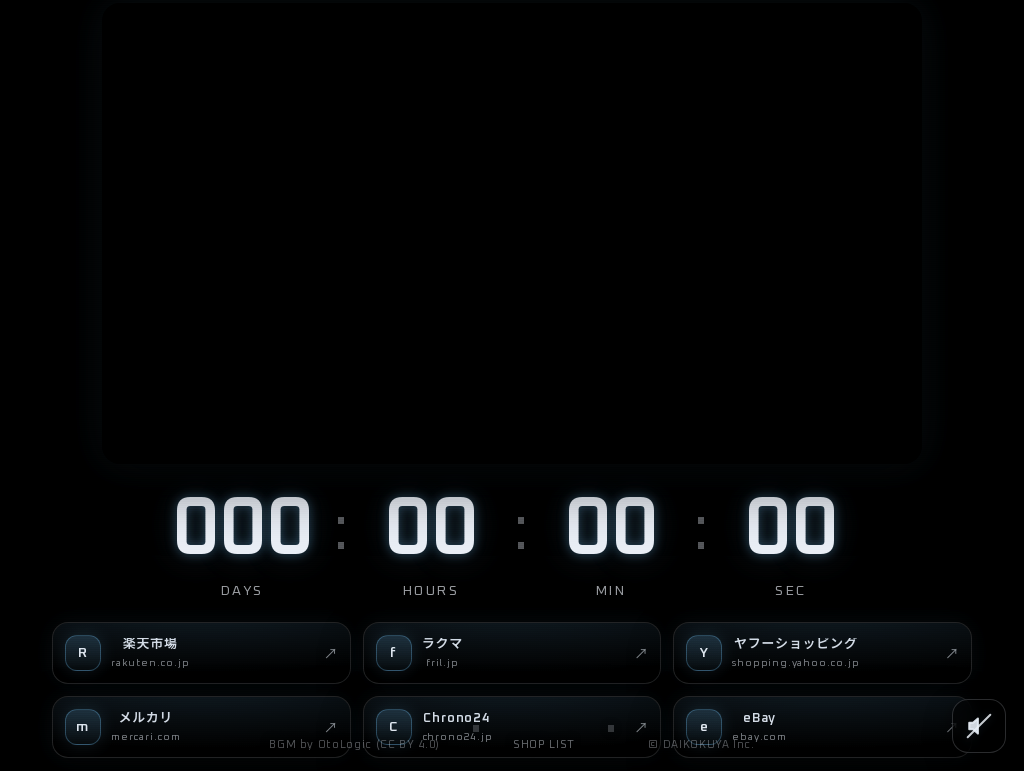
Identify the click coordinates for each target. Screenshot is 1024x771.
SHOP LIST (544, 744)
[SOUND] (979, 726)
